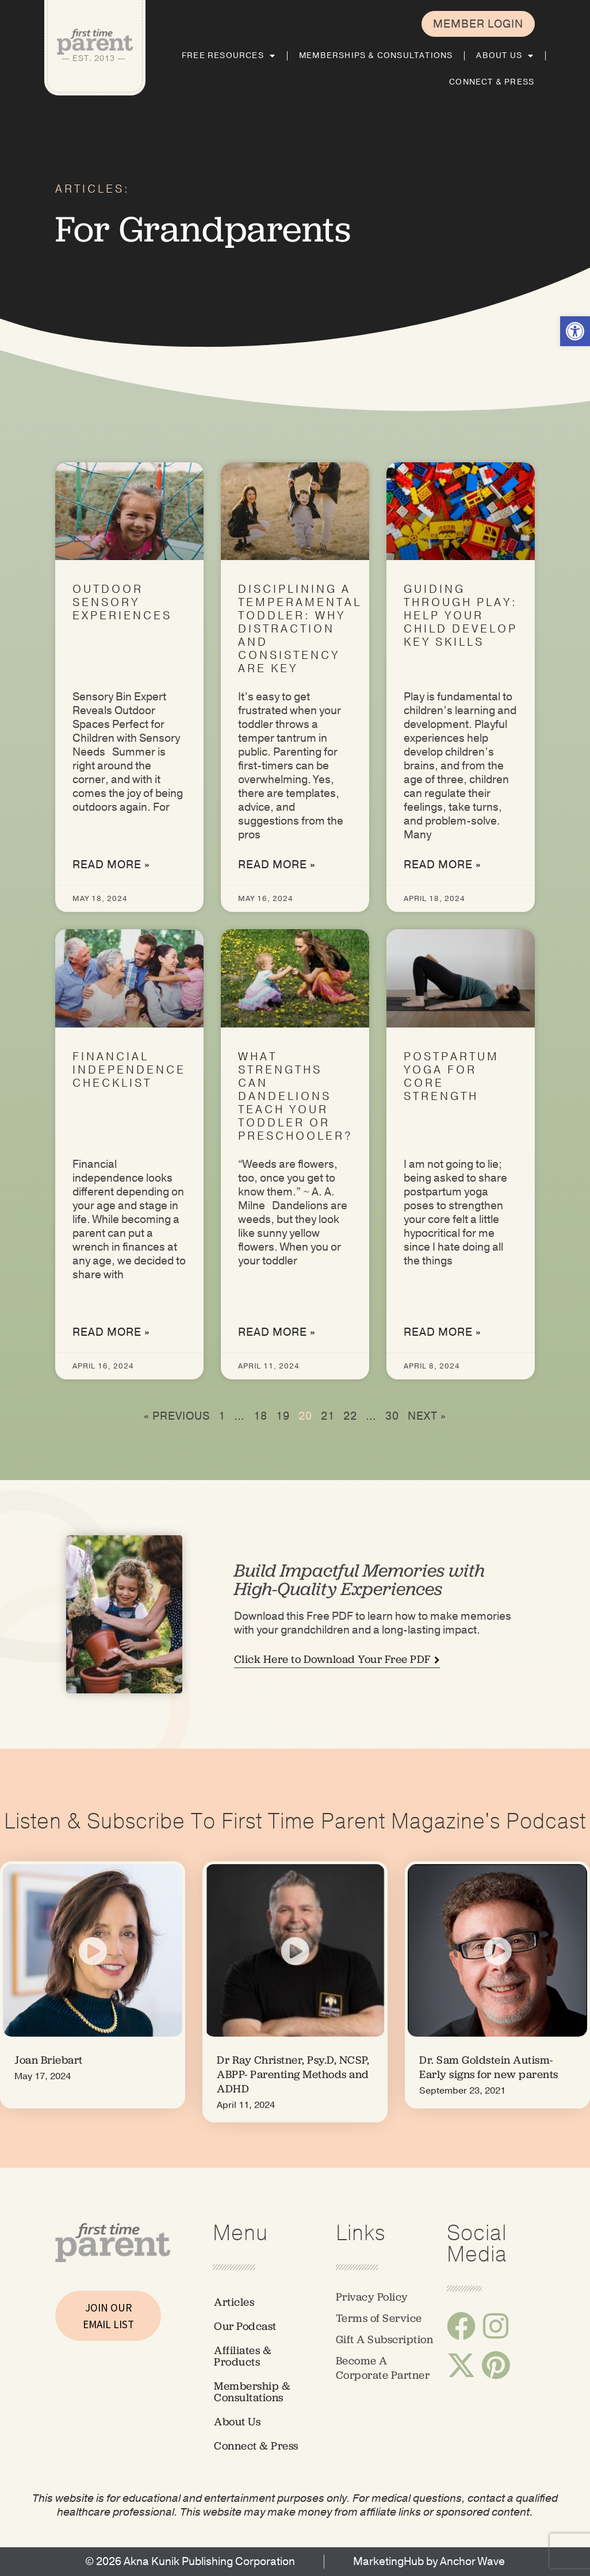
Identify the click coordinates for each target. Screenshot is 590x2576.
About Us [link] (505, 56)
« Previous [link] (177, 1416)
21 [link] (328, 1416)
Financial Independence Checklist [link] (129, 1070)
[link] (575, 331)
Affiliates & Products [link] (242, 2356)
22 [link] (350, 1416)
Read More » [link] (111, 864)
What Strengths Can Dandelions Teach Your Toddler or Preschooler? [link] (295, 1096)
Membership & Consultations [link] (252, 2392)
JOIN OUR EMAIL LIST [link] (108, 2316)
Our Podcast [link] (245, 2326)
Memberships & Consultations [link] (376, 55)
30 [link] (392, 1416)
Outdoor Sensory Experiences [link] (122, 602)
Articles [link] (234, 2302)
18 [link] (260, 1416)
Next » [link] (427, 1416)
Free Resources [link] (228, 56)
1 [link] (222, 1416)
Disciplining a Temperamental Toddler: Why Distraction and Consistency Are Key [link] (300, 629)
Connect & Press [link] (491, 81)
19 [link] (283, 1416)
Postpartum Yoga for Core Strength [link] (451, 1076)
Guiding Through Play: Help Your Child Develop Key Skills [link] (461, 616)
